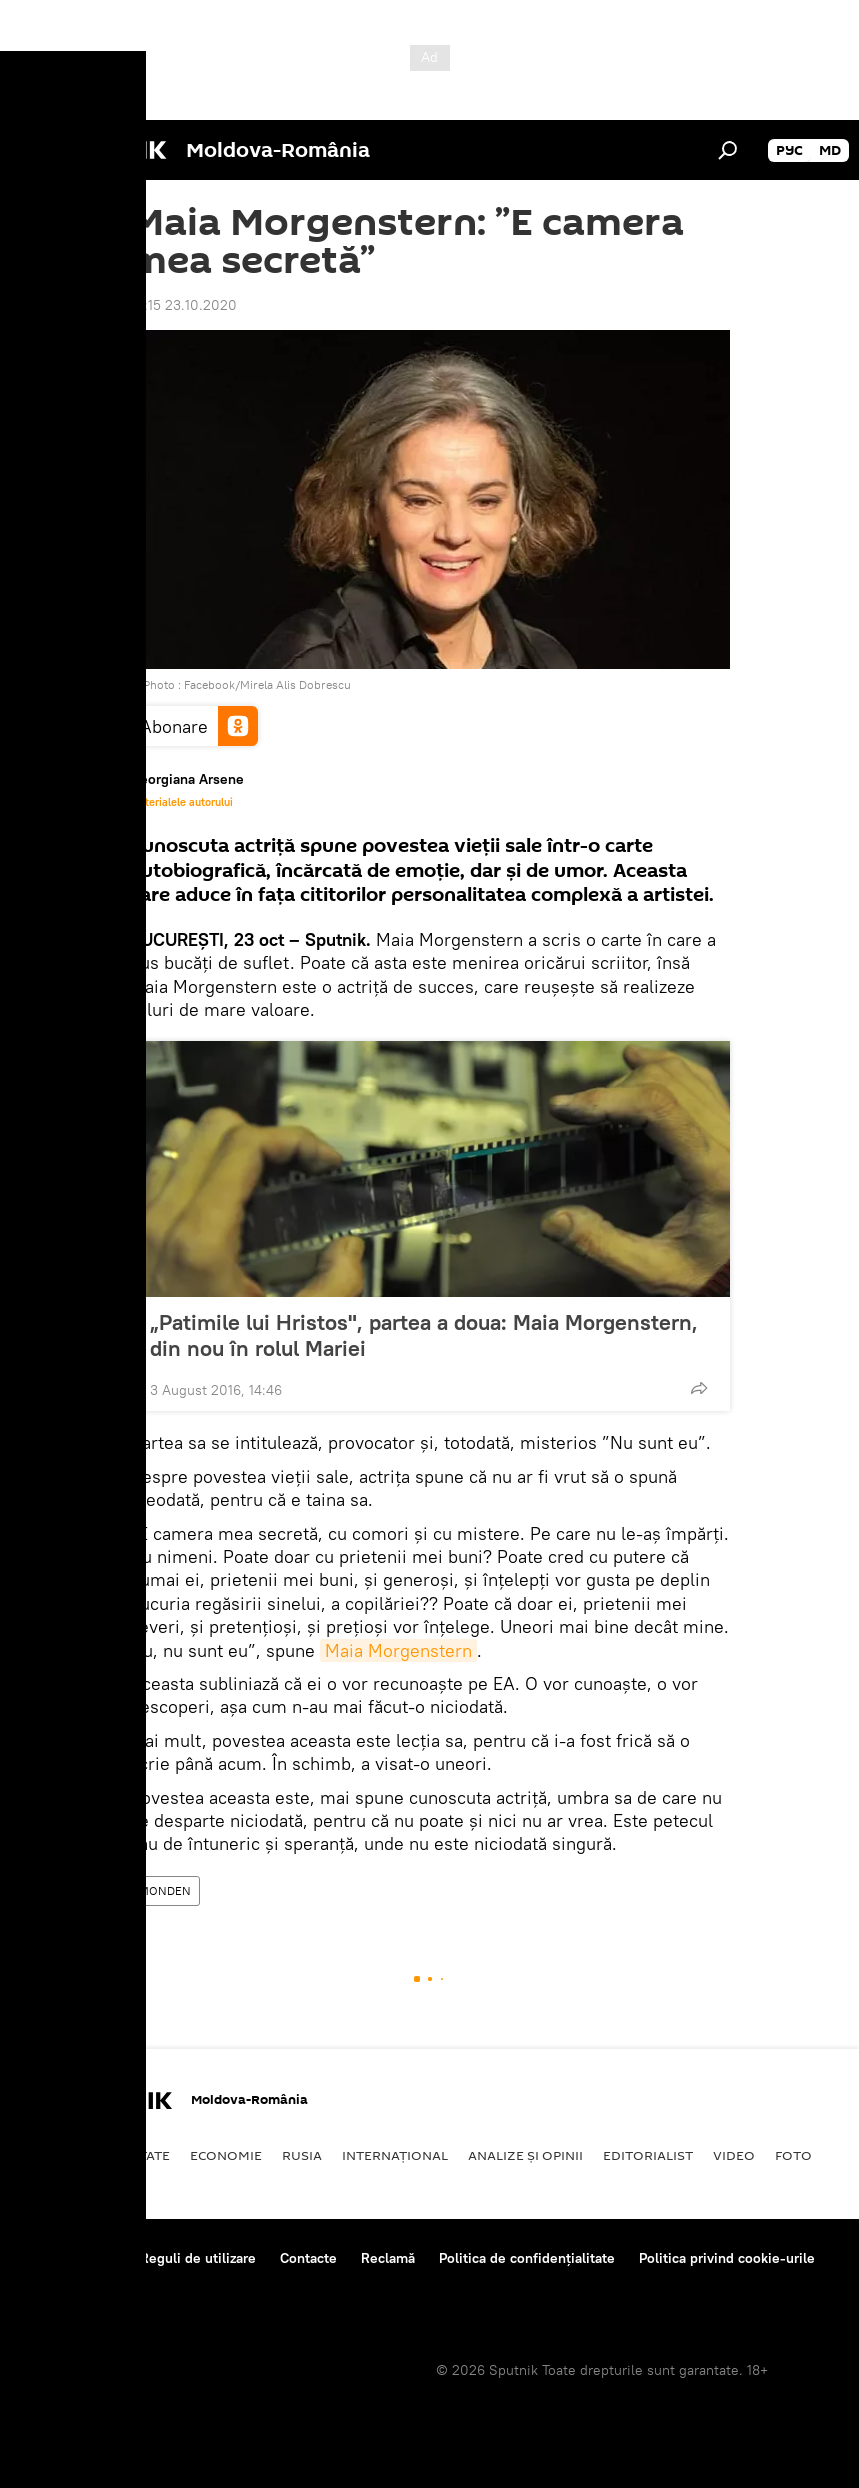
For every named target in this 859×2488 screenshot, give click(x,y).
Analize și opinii (525, 2155)
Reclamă (388, 2258)
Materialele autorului (181, 802)
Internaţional (395, 2155)
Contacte (308, 2258)
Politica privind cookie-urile (727, 2258)
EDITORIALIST (648, 2155)
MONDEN (165, 1890)
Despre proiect (68, 2258)
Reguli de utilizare (198, 2258)
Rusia (302, 2155)
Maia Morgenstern (398, 1650)
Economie (226, 2155)
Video (734, 2155)
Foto (793, 2155)
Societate (135, 2155)
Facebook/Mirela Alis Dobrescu (267, 684)
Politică (50, 2155)
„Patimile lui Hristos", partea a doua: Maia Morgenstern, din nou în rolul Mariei (424, 1335)
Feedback (51, 2285)
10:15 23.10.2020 (183, 305)
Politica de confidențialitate (527, 2258)
